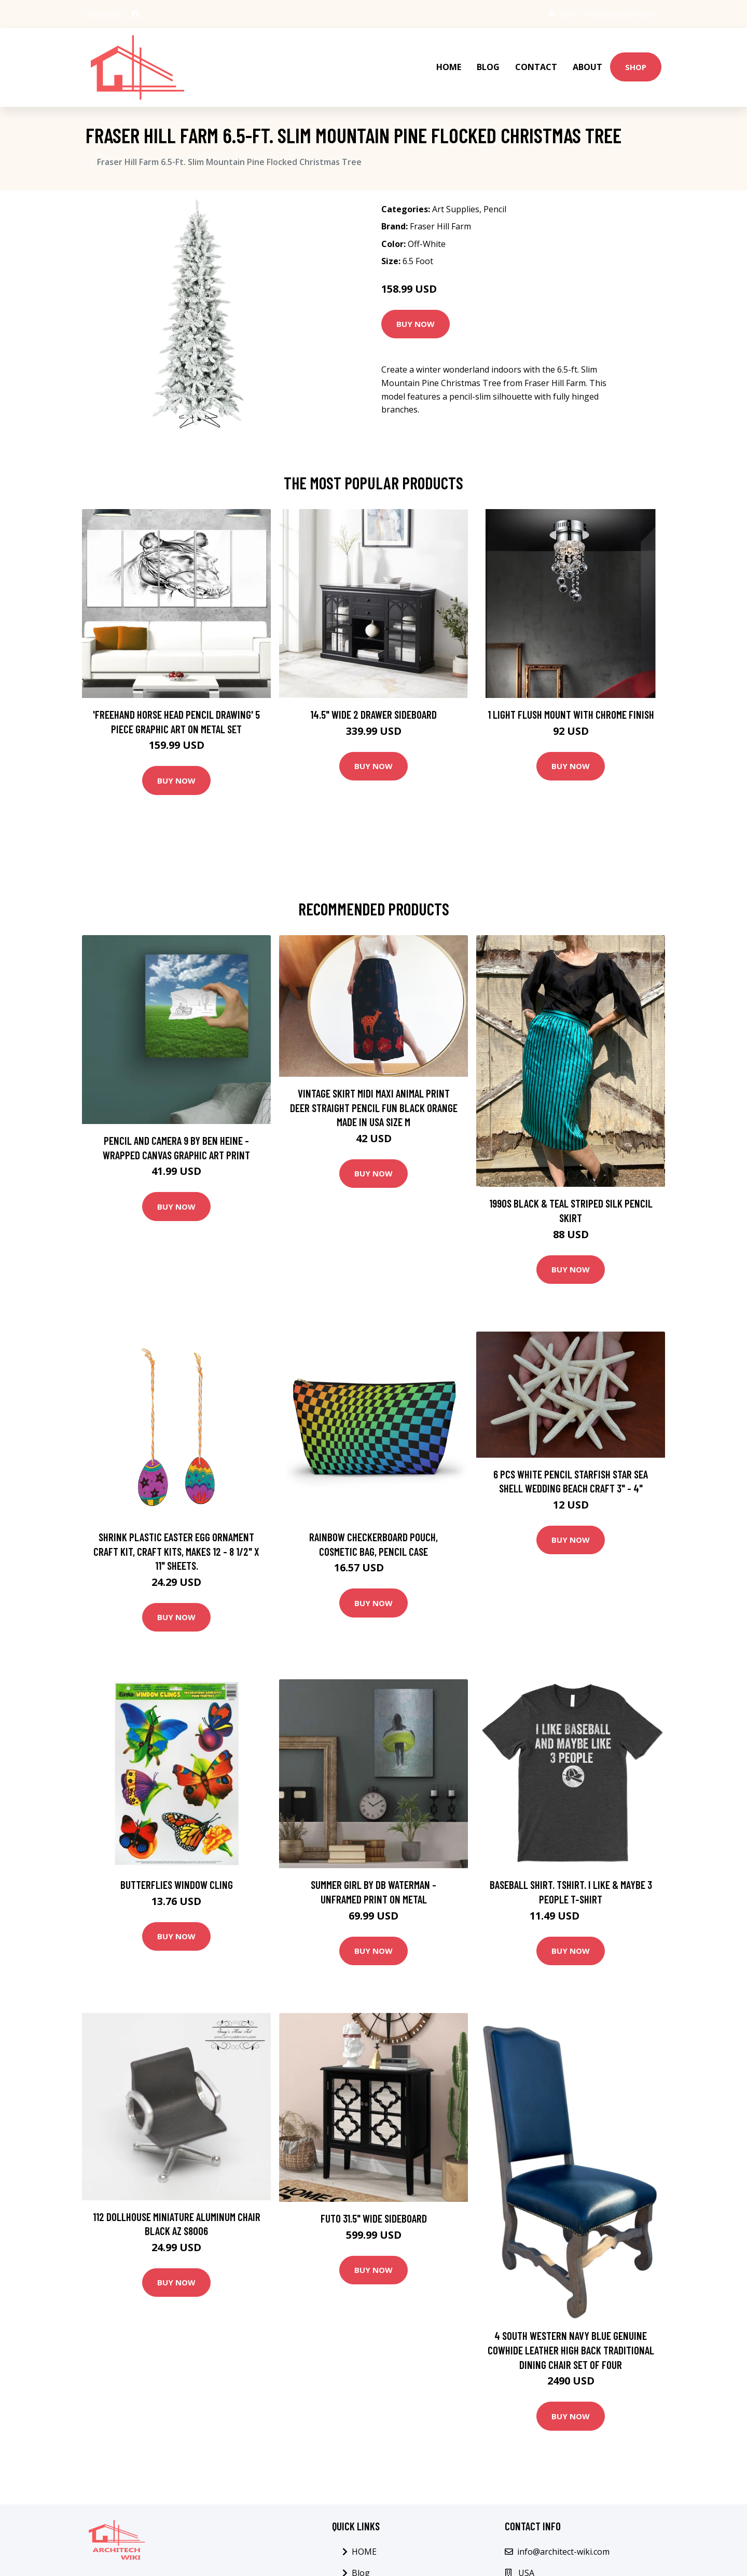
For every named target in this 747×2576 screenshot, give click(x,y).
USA (555, 14)
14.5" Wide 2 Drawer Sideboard (373, 699)
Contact (536, 60)
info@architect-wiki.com (613, 14)
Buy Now (415, 310)
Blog (488, 60)
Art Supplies (455, 194)
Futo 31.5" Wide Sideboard (374, 2203)
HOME (448, 60)
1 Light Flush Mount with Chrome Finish (571, 699)
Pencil (494, 194)
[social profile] (135, 14)
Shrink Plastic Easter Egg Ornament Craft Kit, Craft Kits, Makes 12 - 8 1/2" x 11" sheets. (176, 1536)
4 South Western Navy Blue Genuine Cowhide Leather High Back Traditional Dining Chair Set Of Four (571, 2335)
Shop (635, 59)
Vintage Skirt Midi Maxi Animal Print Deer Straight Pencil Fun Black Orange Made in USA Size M (374, 1093)
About (587, 60)
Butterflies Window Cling (176, 1870)
